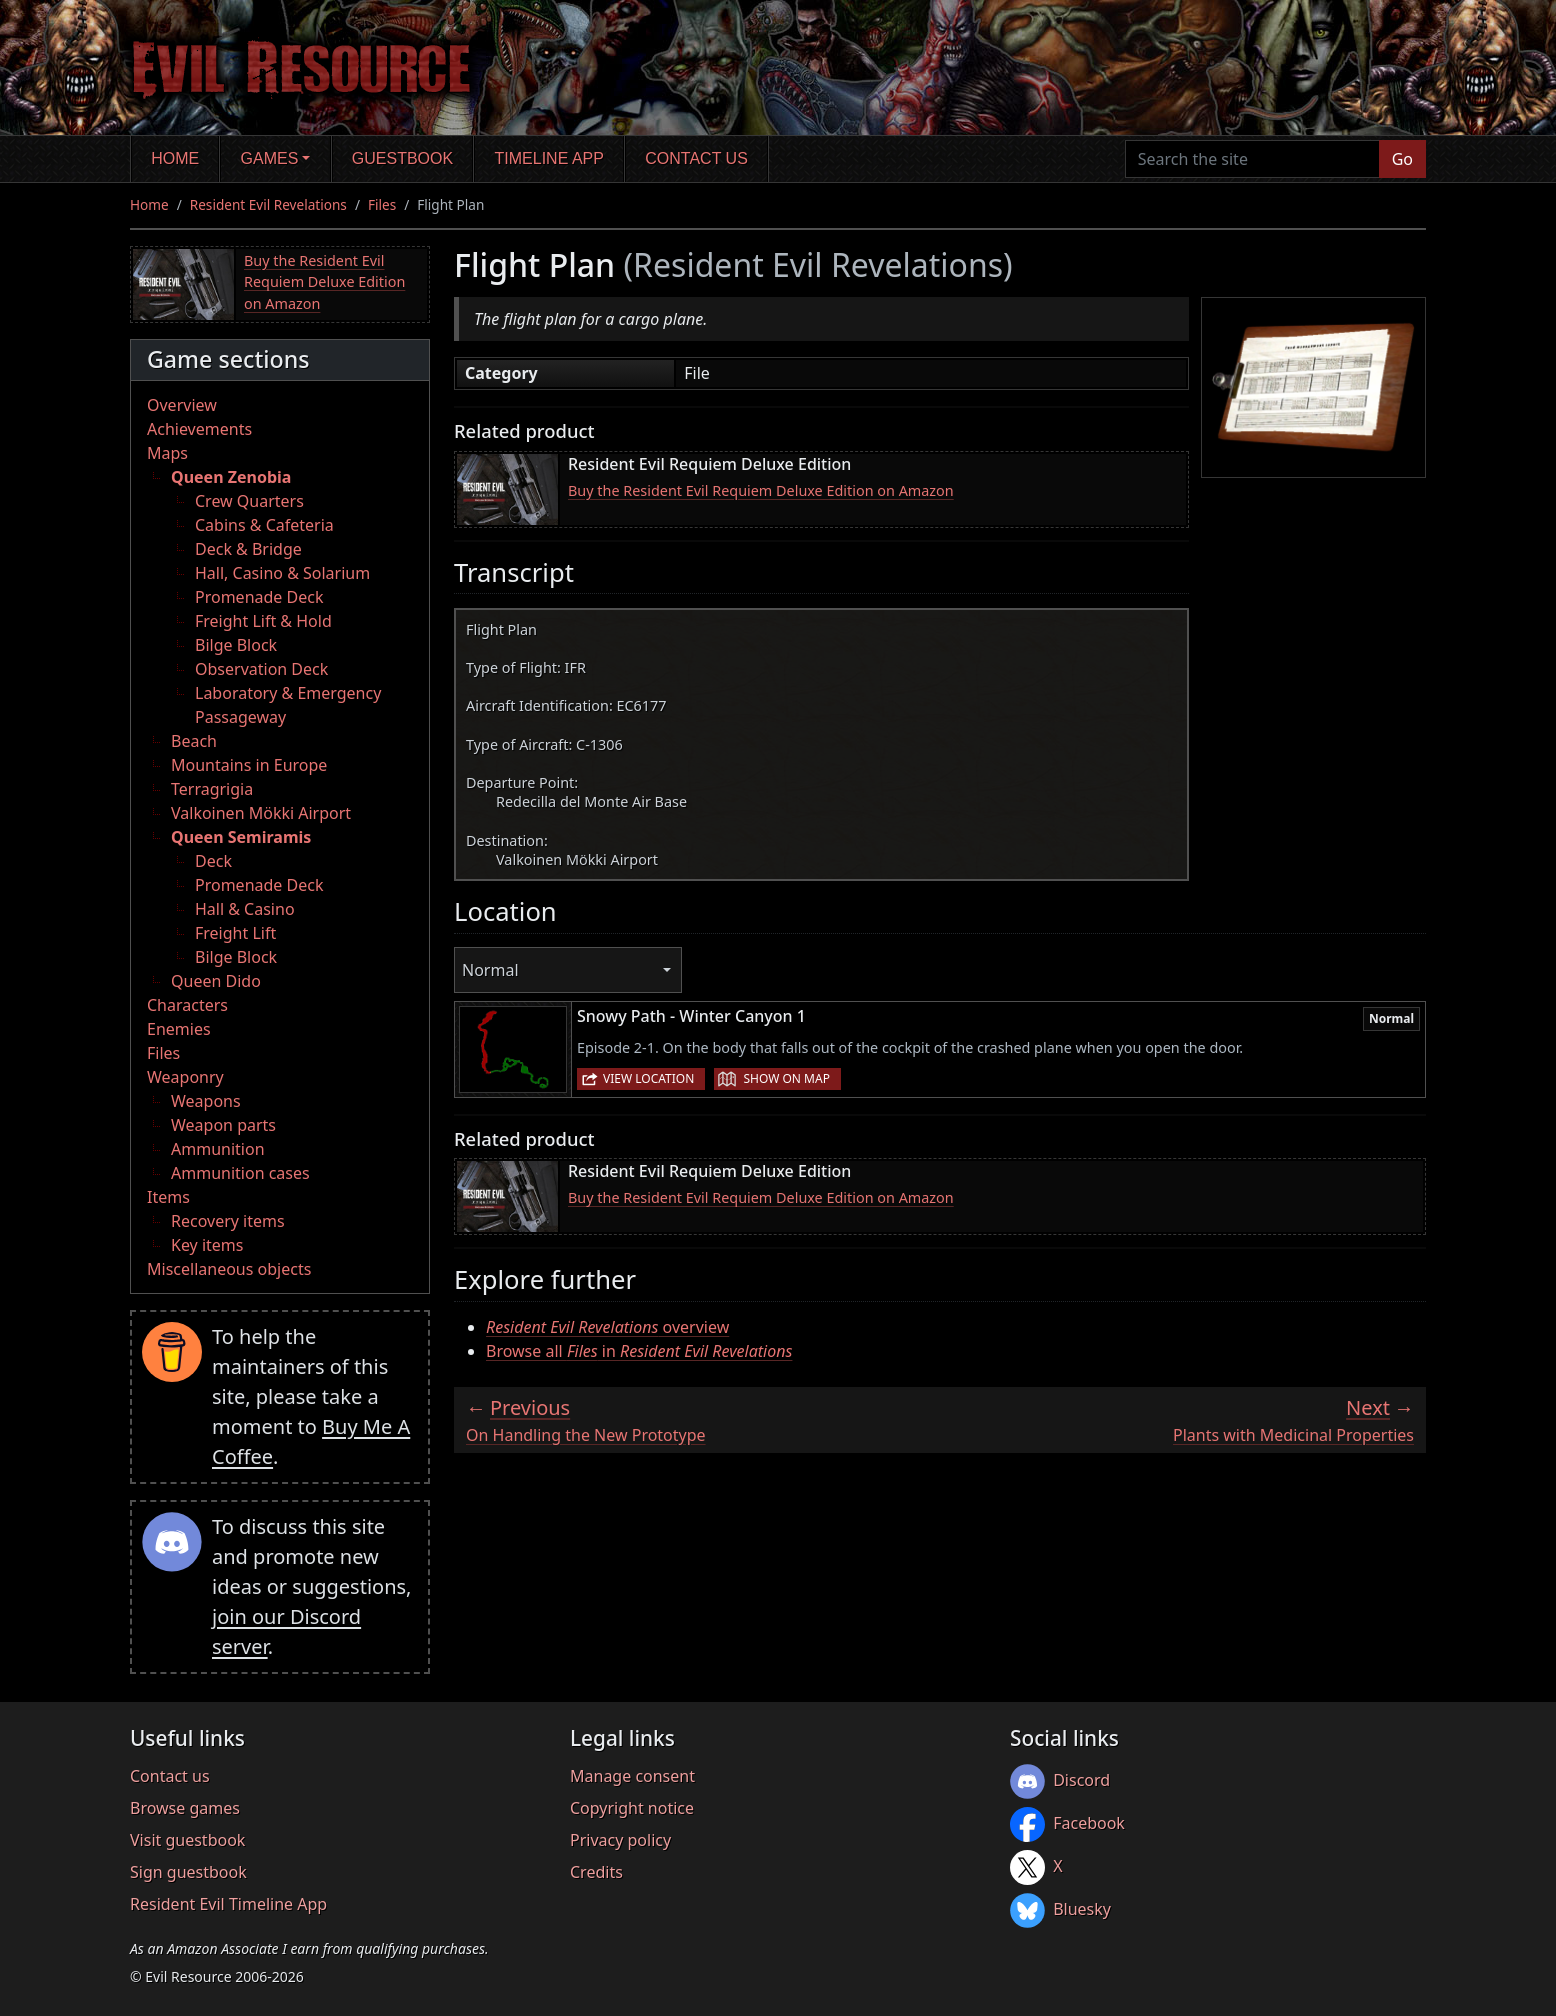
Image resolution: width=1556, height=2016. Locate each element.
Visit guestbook (187, 1840)
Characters (187, 1005)
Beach (194, 741)
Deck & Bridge (248, 549)
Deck (213, 861)
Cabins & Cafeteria (264, 525)
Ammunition (218, 1149)
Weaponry (185, 1077)
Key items (207, 1245)
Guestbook (402, 158)
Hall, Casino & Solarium (282, 573)
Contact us (696, 158)
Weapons (206, 1101)
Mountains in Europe (249, 765)
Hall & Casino (245, 909)
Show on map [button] (786, 1078)
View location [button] (648, 1078)
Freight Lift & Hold (263, 621)
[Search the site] (1252, 159)
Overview (182, 405)
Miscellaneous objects (229, 1269)
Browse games (185, 1808)
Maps (167, 453)
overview (607, 1327)
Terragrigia (212, 789)
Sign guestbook (188, 1872)
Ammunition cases (240, 1173)
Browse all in (639, 1351)
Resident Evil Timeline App (228, 1904)
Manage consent (632, 1776)
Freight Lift (235, 933)
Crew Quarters (249, 501)
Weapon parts (223, 1125)
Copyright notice (632, 1808)
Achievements (199, 429)
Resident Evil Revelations (268, 204)
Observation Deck (261, 669)
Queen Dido (216, 981)
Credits (596, 1872)
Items (168, 1197)
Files (382, 204)
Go (1402, 159)
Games (270, 158)
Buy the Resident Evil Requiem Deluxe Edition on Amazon (324, 282)
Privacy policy (620, 1840)
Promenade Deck (259, 597)
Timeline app (549, 158)
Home (175, 158)
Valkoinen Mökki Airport (261, 813)
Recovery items (228, 1221)
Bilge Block (236, 645)
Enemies (179, 1029)
